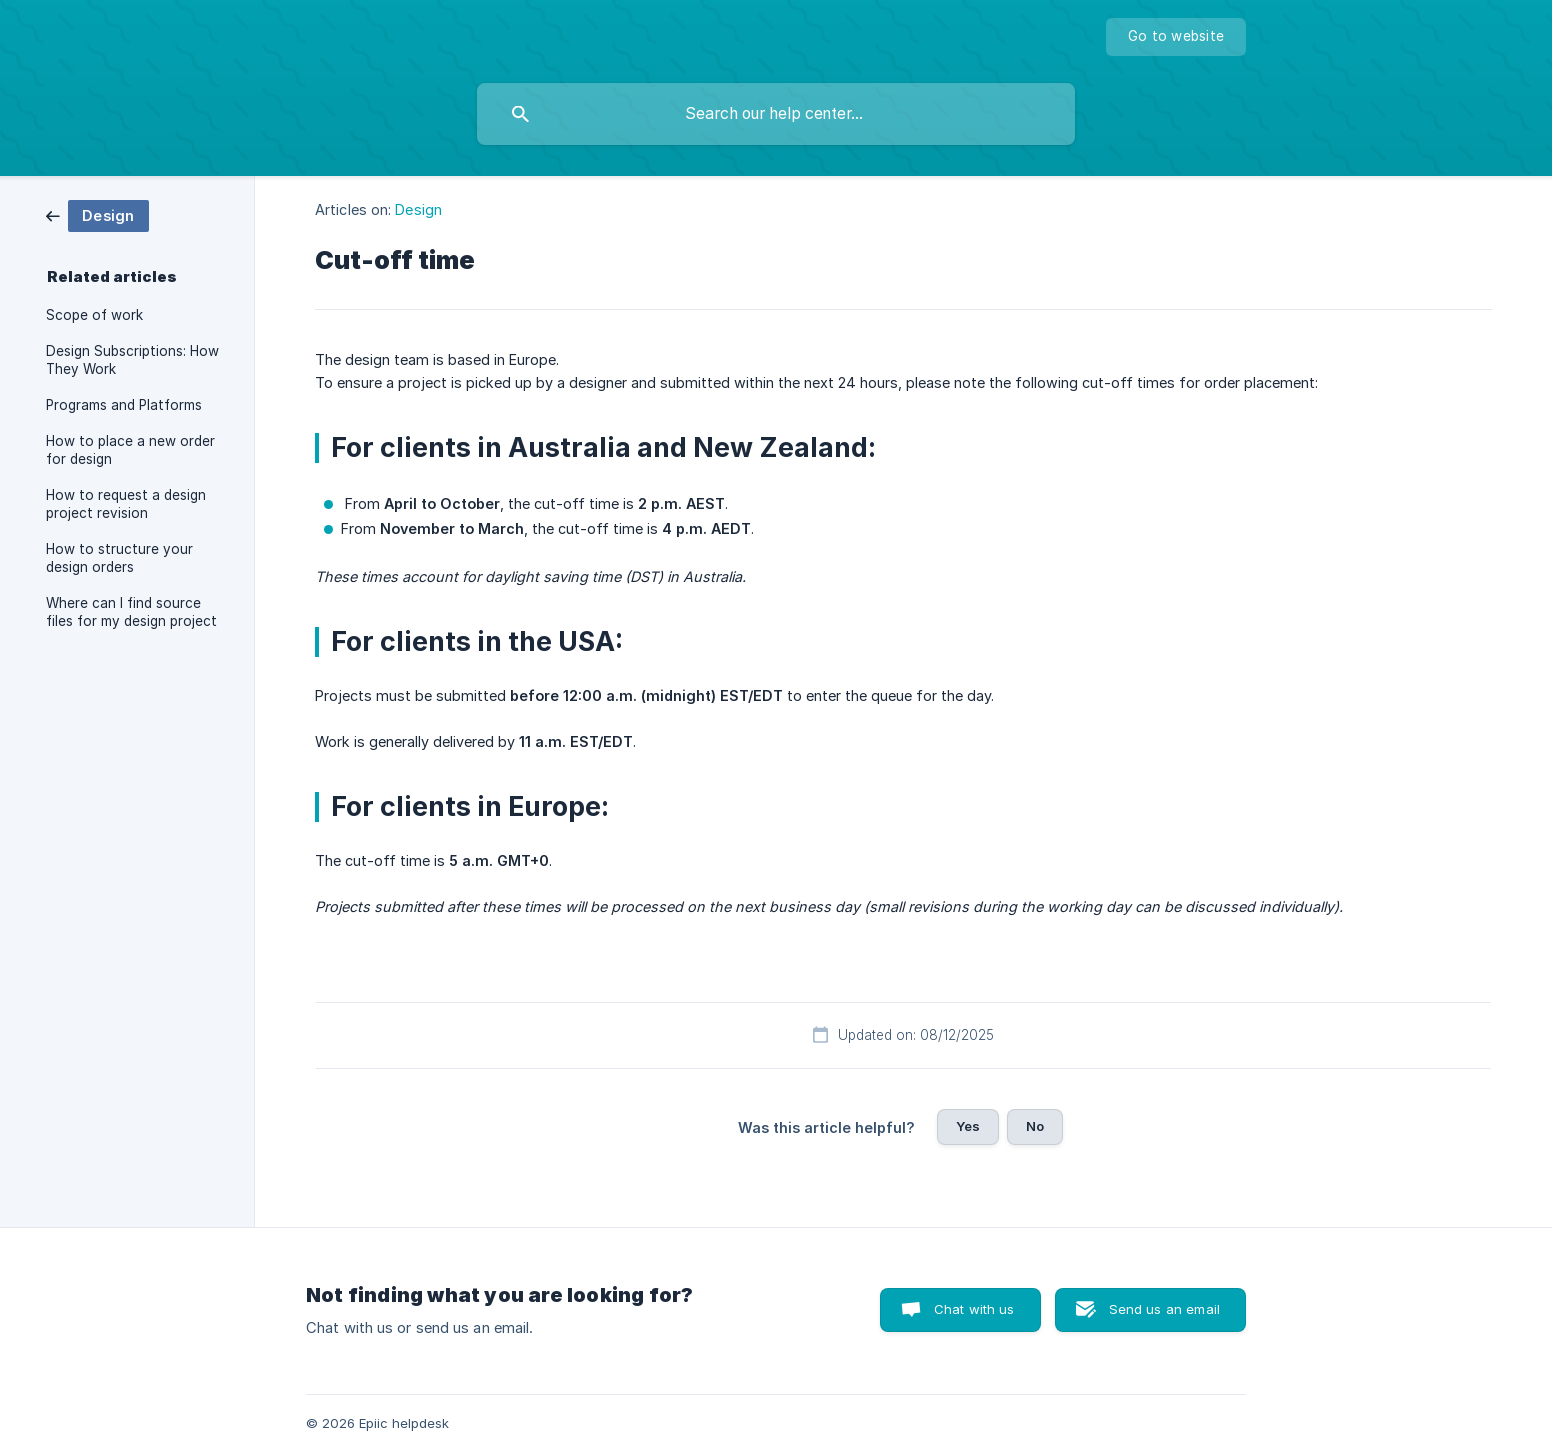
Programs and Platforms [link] (124, 405)
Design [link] (418, 209)
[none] (1176, 37)
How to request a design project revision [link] (126, 504)
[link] (97, 214)
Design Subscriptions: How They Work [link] (132, 360)
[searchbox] (776, 114)
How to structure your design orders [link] (119, 558)
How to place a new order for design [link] (130, 450)
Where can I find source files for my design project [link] (131, 612)
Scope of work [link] (94, 315)
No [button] (1035, 1126)
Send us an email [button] (1164, 1309)
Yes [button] (968, 1126)
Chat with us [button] (974, 1309)
